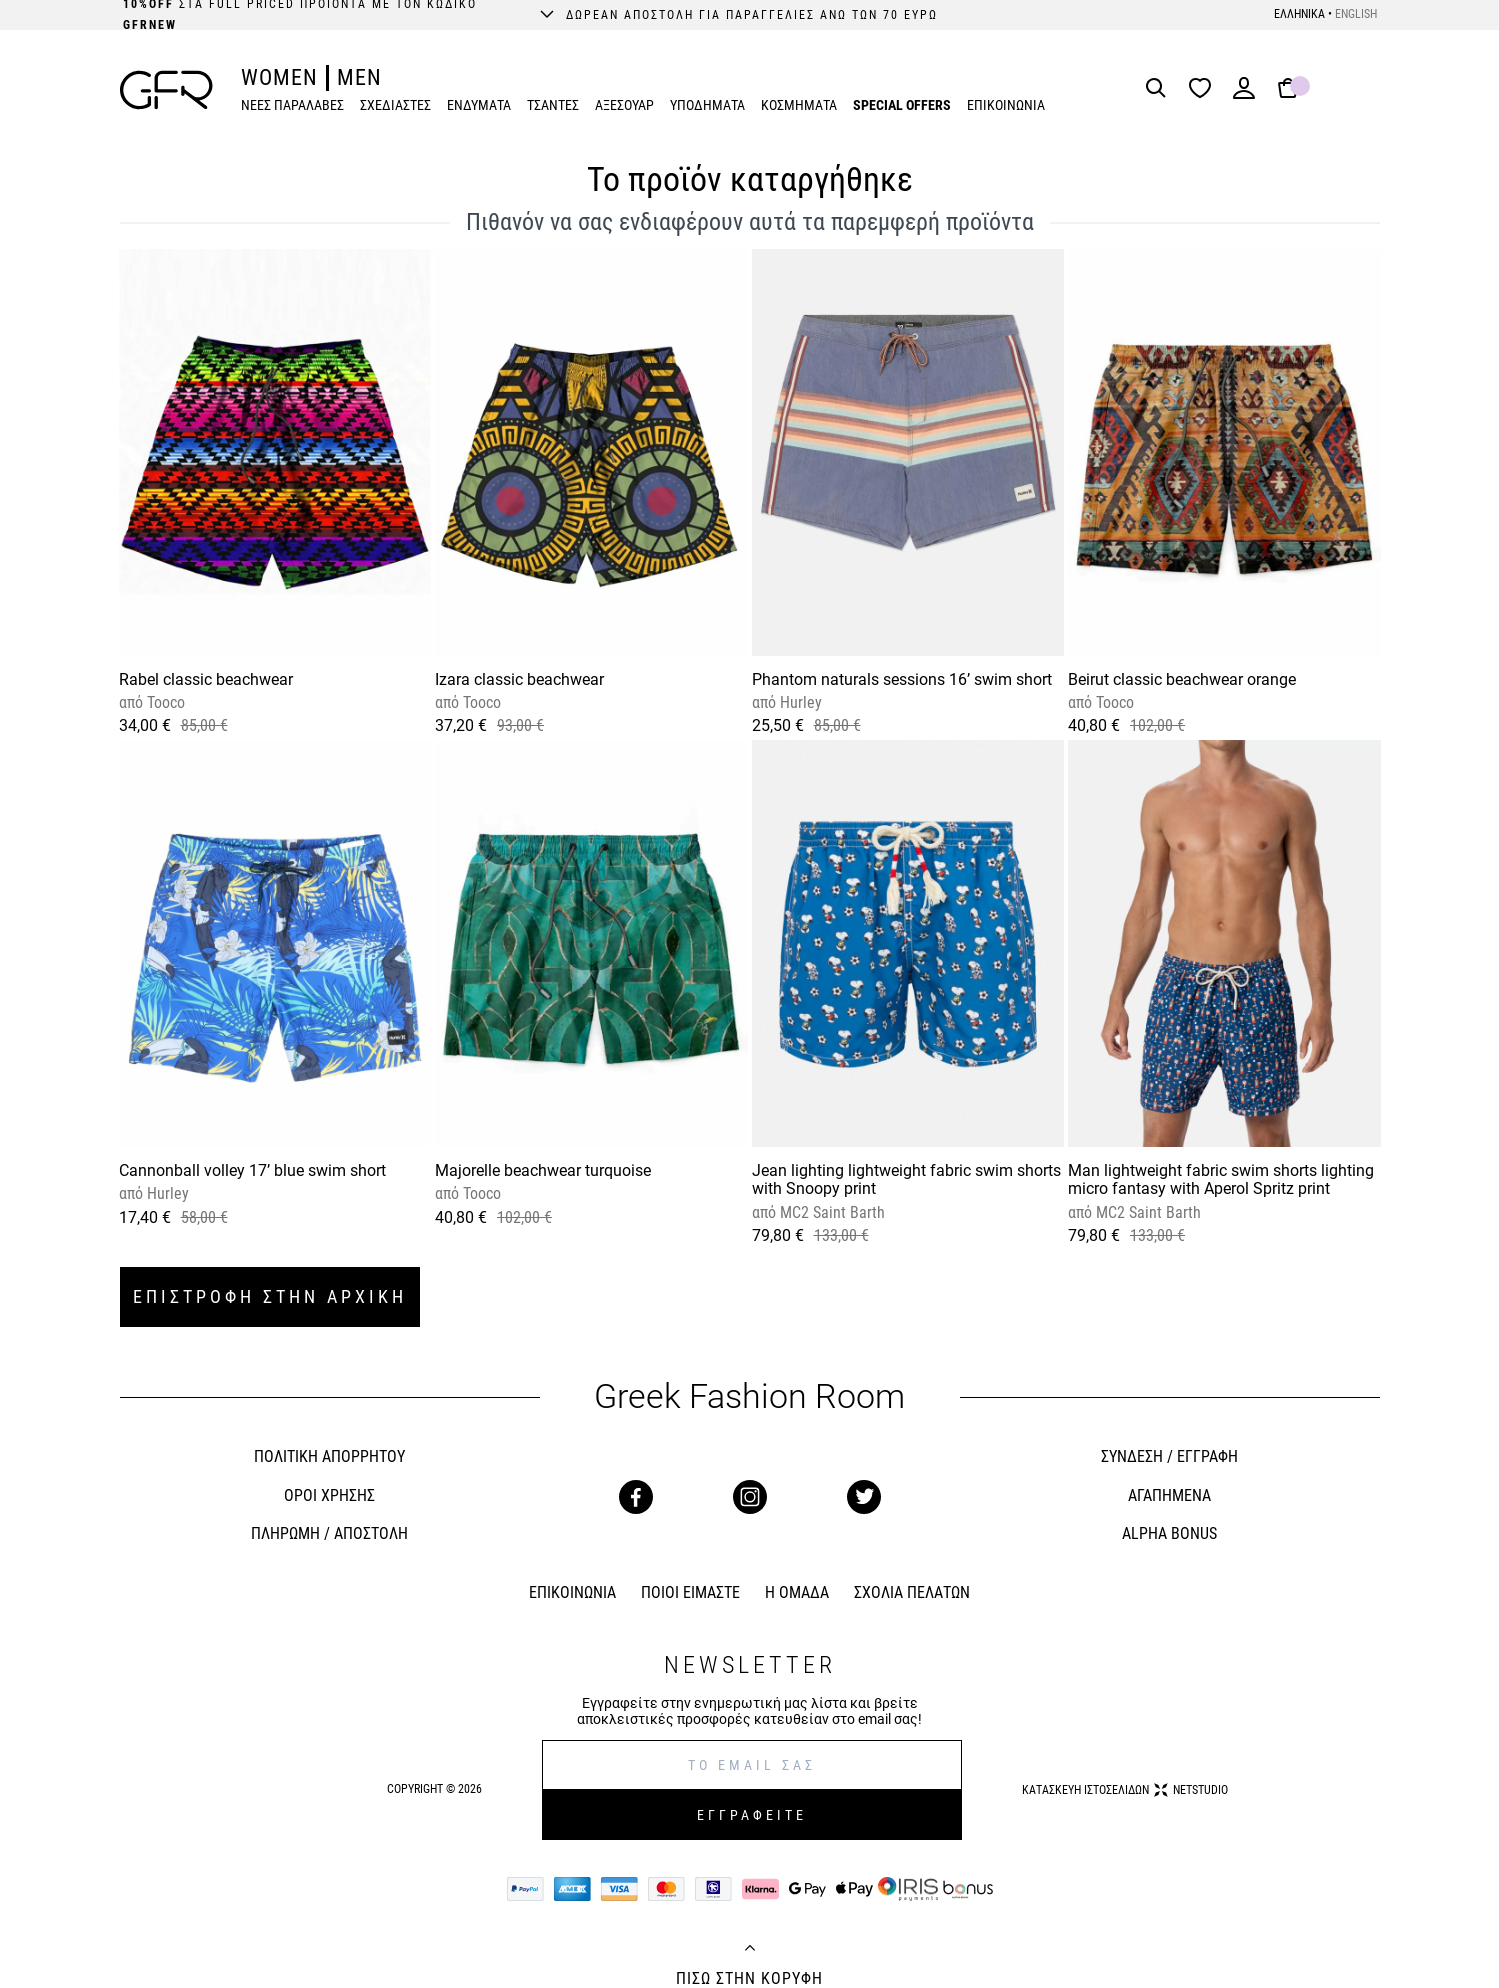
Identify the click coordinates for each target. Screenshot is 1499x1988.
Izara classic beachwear (519, 679)
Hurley (799, 702)
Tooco (164, 702)
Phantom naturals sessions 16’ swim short (902, 679)
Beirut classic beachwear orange (1182, 679)
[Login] (1244, 94)
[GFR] (166, 90)
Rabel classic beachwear (206, 679)
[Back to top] (750, 1950)
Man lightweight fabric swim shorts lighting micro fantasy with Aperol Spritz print (1221, 1179)
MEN (359, 77)
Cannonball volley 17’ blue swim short (252, 1170)
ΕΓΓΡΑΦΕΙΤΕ (752, 1815)
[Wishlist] (1205, 89)
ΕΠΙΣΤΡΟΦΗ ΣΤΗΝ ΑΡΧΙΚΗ (270, 1296)
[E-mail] (752, 1765)
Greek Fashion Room (749, 1396)
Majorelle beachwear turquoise (543, 1170)
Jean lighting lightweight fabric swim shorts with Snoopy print (906, 1179)
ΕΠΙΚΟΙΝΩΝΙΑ (1006, 105)
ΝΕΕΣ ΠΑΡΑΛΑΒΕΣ (292, 105)
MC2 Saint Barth (830, 1212)
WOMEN (279, 77)
